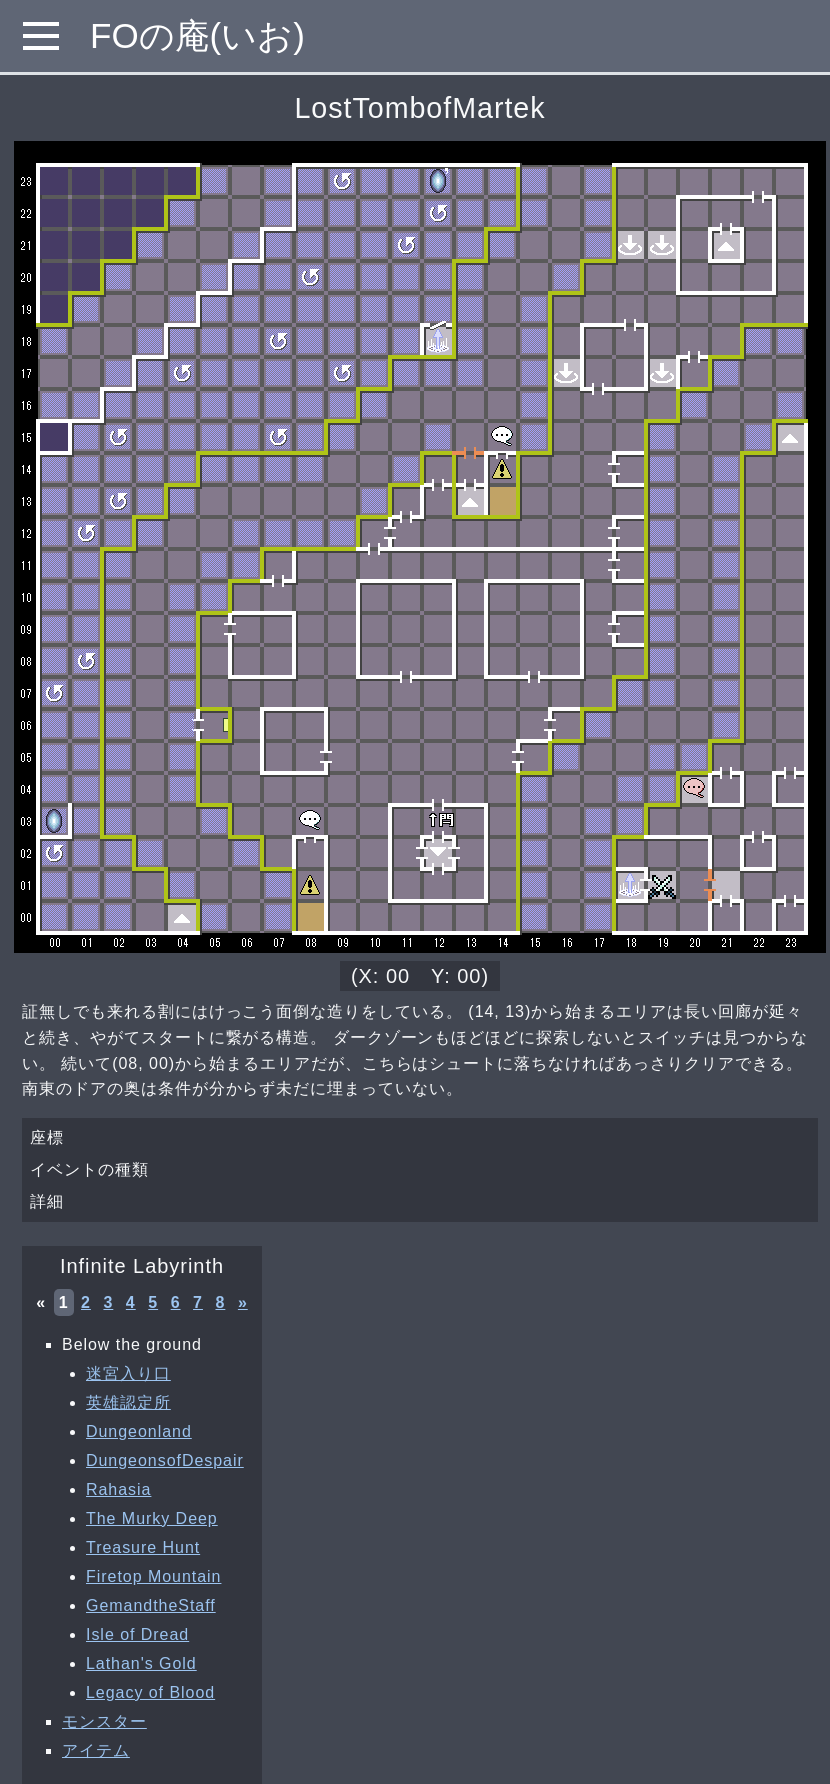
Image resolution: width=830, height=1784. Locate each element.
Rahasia (118, 1489)
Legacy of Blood (150, 1692)
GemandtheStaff (151, 1605)
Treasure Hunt (143, 1547)
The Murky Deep (152, 1518)
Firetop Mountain (153, 1576)
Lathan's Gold (141, 1663)
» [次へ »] (243, 1302)
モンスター (104, 1721)
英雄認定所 (128, 1402)
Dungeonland (139, 1431)
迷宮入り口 (128, 1373)
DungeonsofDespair (165, 1460)
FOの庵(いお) (197, 35)
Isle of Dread (137, 1634)
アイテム (96, 1750)
